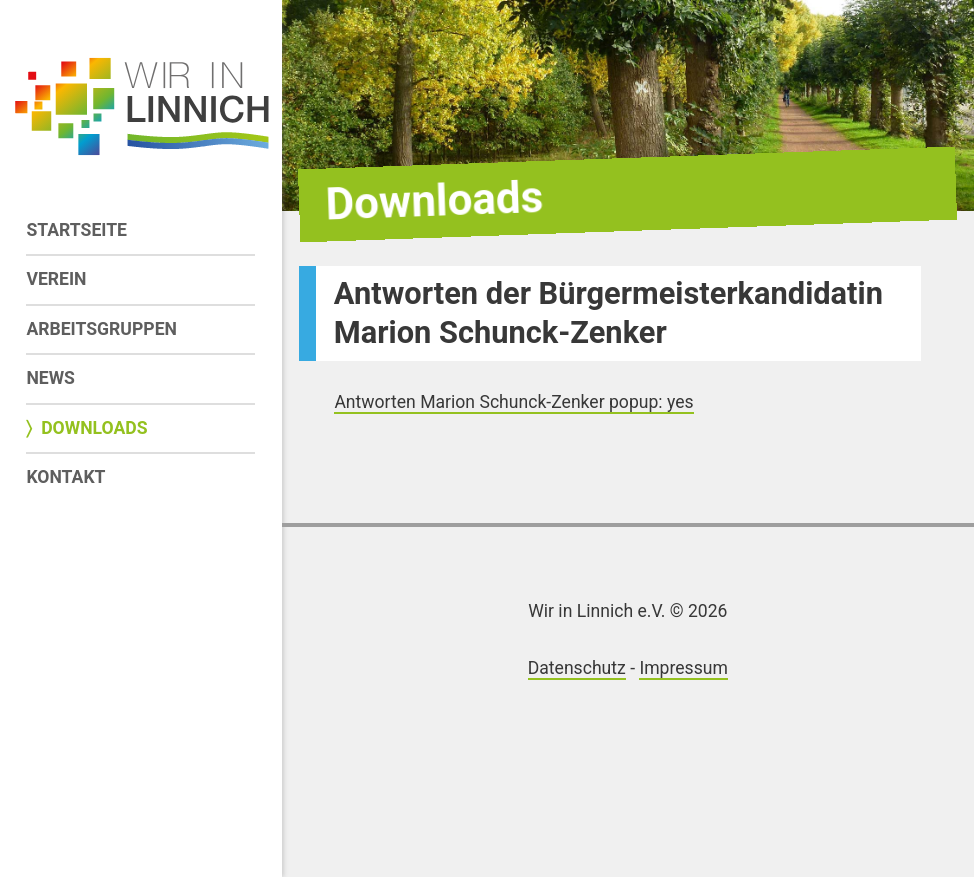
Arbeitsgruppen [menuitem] (101, 329)
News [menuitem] (50, 378)
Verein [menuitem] (56, 279)
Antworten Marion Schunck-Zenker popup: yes (513, 402)
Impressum (683, 668)
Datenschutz (577, 668)
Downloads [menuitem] (94, 428)
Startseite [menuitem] (76, 230)
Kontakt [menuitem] (65, 477)
